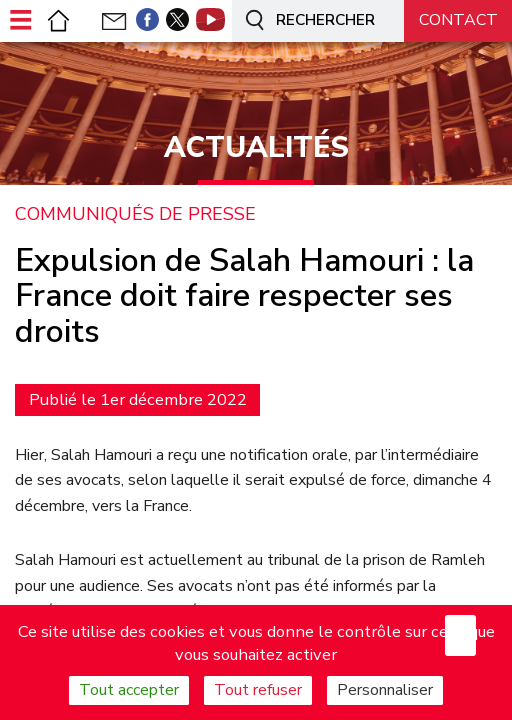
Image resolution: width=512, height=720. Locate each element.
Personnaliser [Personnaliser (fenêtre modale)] (385, 690)
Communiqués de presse (135, 215)
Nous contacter (458, 27)
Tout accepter (129, 690)
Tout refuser (258, 690)
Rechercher (307, 21)
